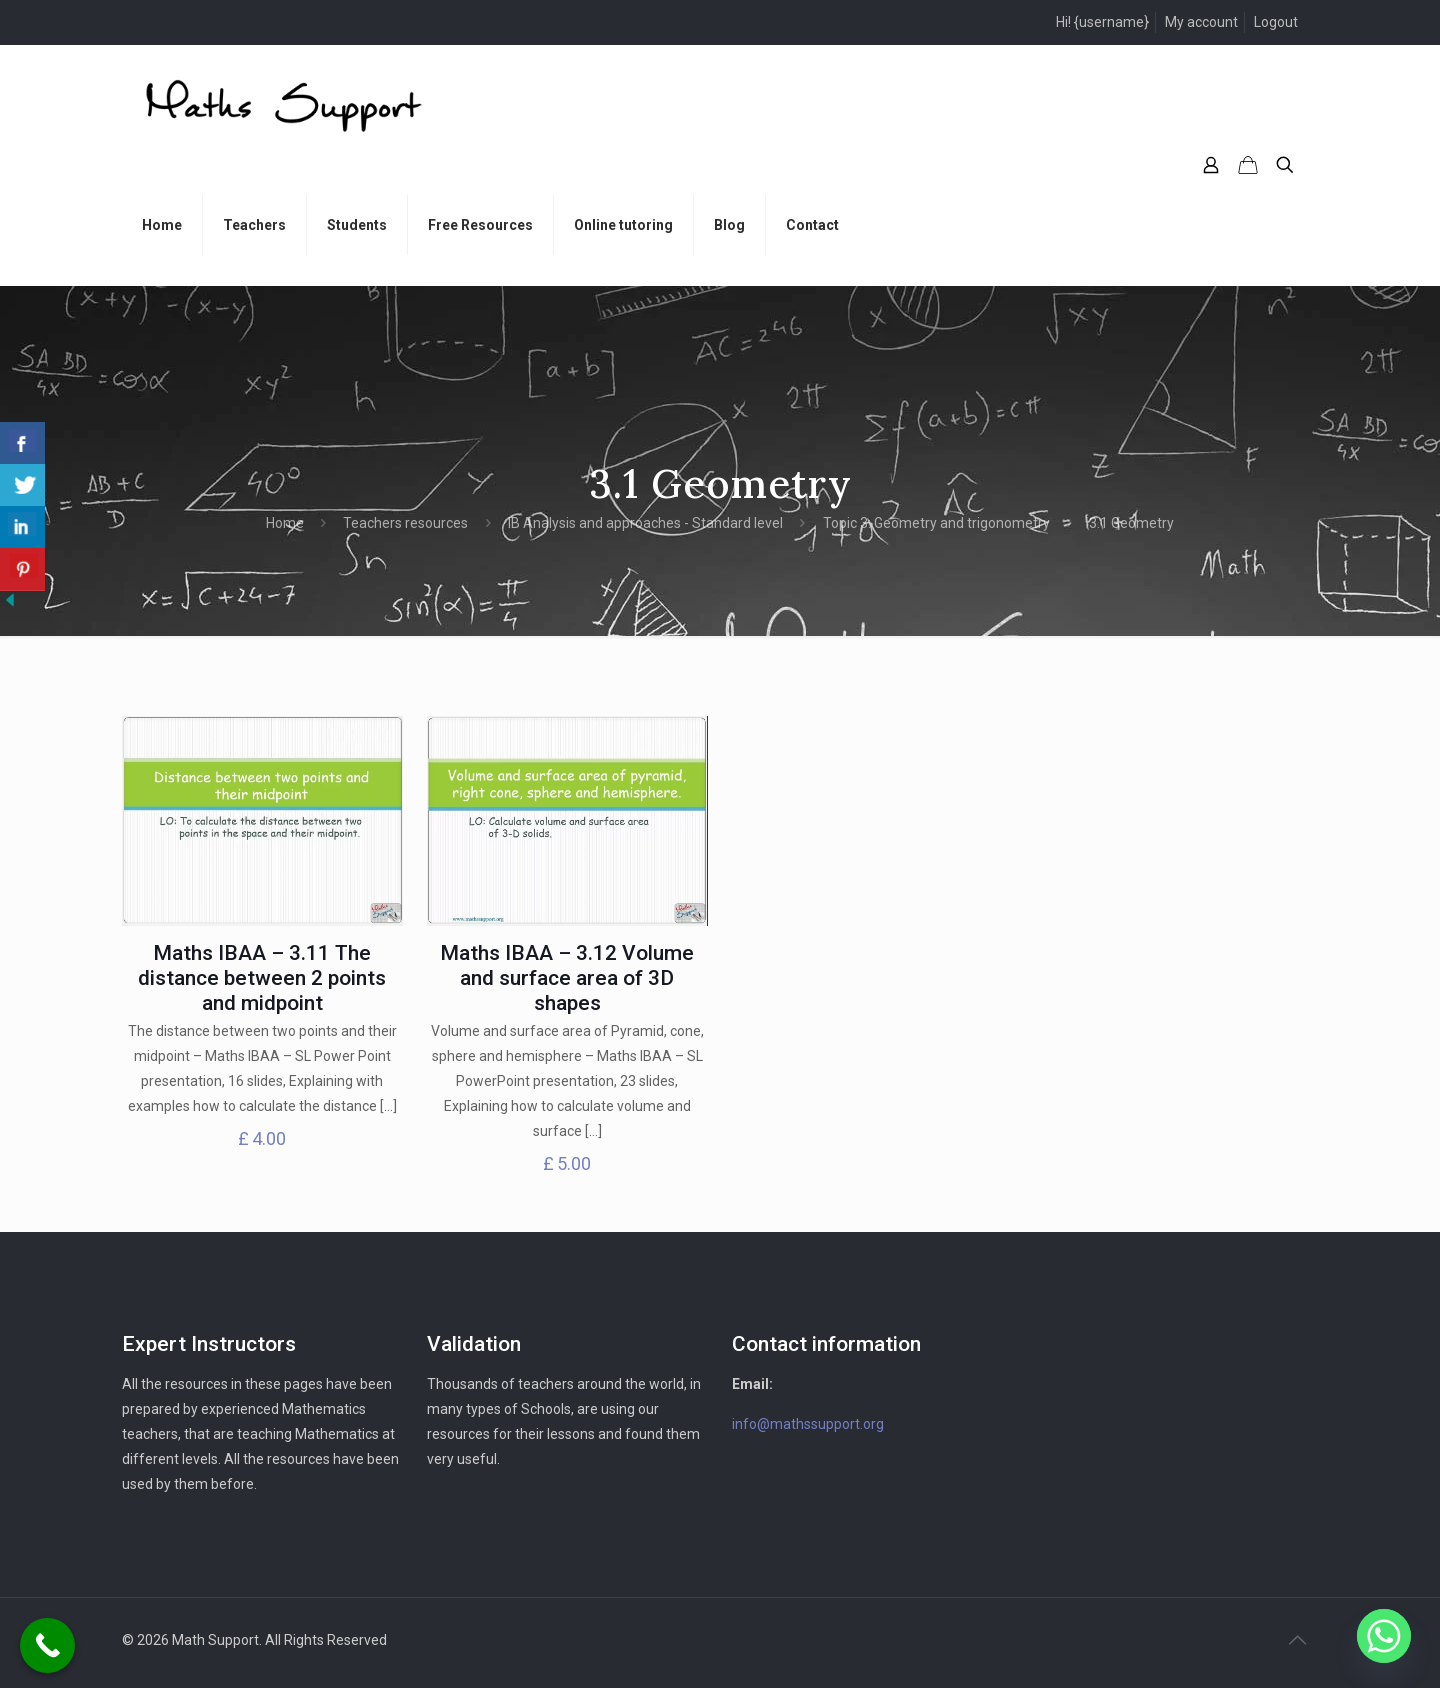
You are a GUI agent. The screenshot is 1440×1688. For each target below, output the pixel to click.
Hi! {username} (1102, 22)
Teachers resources (405, 523)
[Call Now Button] (47, 1645)
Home (285, 523)
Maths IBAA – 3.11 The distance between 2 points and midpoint (262, 978)
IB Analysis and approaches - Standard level (645, 523)
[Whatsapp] (1384, 1636)
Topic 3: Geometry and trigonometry (936, 523)
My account (1201, 22)
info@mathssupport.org (808, 1424)
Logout (1276, 22)
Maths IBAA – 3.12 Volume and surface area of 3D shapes (567, 978)
